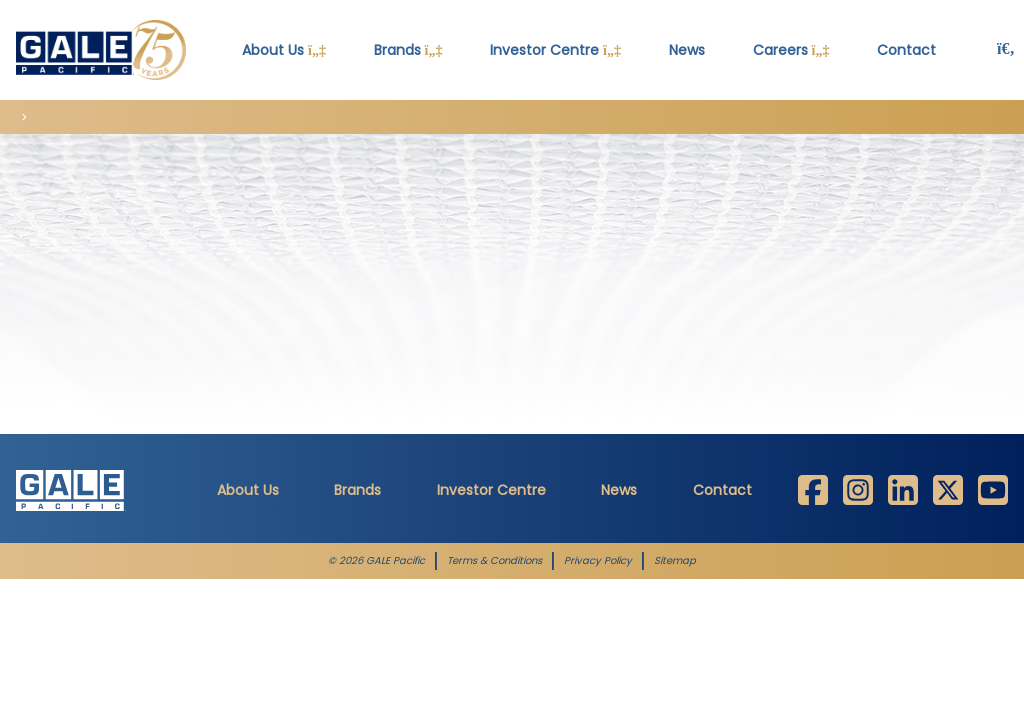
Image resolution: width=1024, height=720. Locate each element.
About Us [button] (284, 50)
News (687, 50)
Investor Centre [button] (555, 50)
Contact (722, 490)
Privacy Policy (598, 561)
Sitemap (675, 561)
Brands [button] (408, 50)
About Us (248, 490)
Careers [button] (791, 50)
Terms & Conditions (494, 561)
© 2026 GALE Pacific (376, 561)
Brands (357, 490)
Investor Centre (491, 490)
